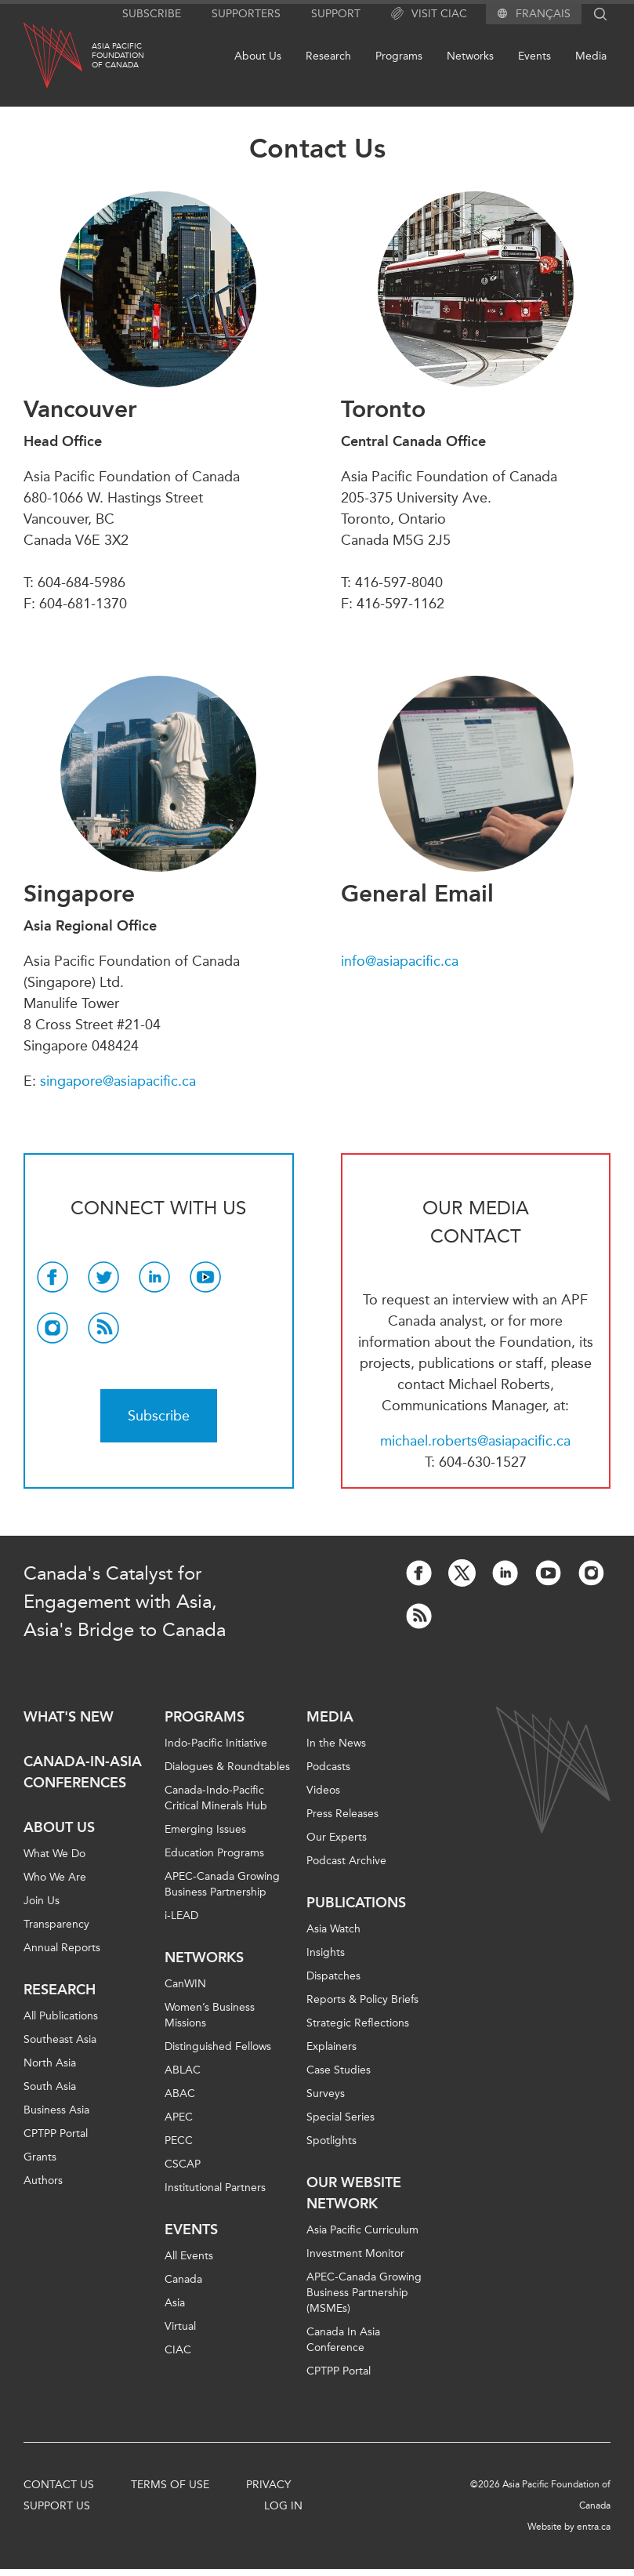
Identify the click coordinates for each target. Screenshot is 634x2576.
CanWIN (185, 1983)
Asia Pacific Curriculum (362, 2230)
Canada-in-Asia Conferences (83, 1772)
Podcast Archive (346, 1860)
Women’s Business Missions (210, 2015)
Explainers (331, 2046)
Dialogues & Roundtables (227, 1766)
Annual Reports (62, 1947)
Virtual (180, 2326)
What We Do (54, 1853)
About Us (257, 56)
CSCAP (183, 2164)
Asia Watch (333, 1929)
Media (591, 56)
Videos (323, 1790)
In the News (336, 1743)
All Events (189, 2255)
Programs (398, 56)
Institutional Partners (215, 2187)
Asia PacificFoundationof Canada (118, 56)
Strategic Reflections (357, 2023)
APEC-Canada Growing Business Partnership (222, 1884)
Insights (325, 1952)
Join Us (42, 1900)
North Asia (50, 2063)
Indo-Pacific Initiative (216, 1743)
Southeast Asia (60, 2039)
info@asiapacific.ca (399, 961)
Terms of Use (170, 2484)
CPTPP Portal (56, 2133)
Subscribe (151, 13)
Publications (356, 1902)
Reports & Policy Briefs (362, 1999)
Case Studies (338, 2070)
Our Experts (336, 1837)
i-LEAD (181, 1915)
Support (335, 13)
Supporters (246, 13)
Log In (283, 2506)
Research (328, 56)
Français (543, 14)
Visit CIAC (429, 14)
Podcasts (328, 1766)
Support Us (57, 2506)
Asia (175, 2302)
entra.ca (593, 2526)
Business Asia (56, 2110)
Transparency (56, 1924)
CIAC (178, 2349)
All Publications (61, 2016)
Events (534, 56)
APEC (179, 2117)
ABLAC (183, 2070)
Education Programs (214, 1852)
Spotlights (331, 2140)
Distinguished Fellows (218, 2046)
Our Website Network (353, 2193)
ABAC (180, 2093)
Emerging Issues (205, 1829)
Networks (470, 56)
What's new (69, 1716)
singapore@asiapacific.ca (118, 1081)
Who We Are (55, 1877)
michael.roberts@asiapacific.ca (475, 1440)
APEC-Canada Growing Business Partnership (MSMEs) (364, 2292)
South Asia (50, 2086)
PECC (179, 2140)
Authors (43, 2180)
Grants (40, 2157)
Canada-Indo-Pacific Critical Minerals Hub (216, 1797)
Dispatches (333, 1976)
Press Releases (342, 1813)
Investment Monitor (355, 2253)
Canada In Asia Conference (343, 2339)
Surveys (325, 2093)
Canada (183, 2279)
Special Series (340, 2117)
